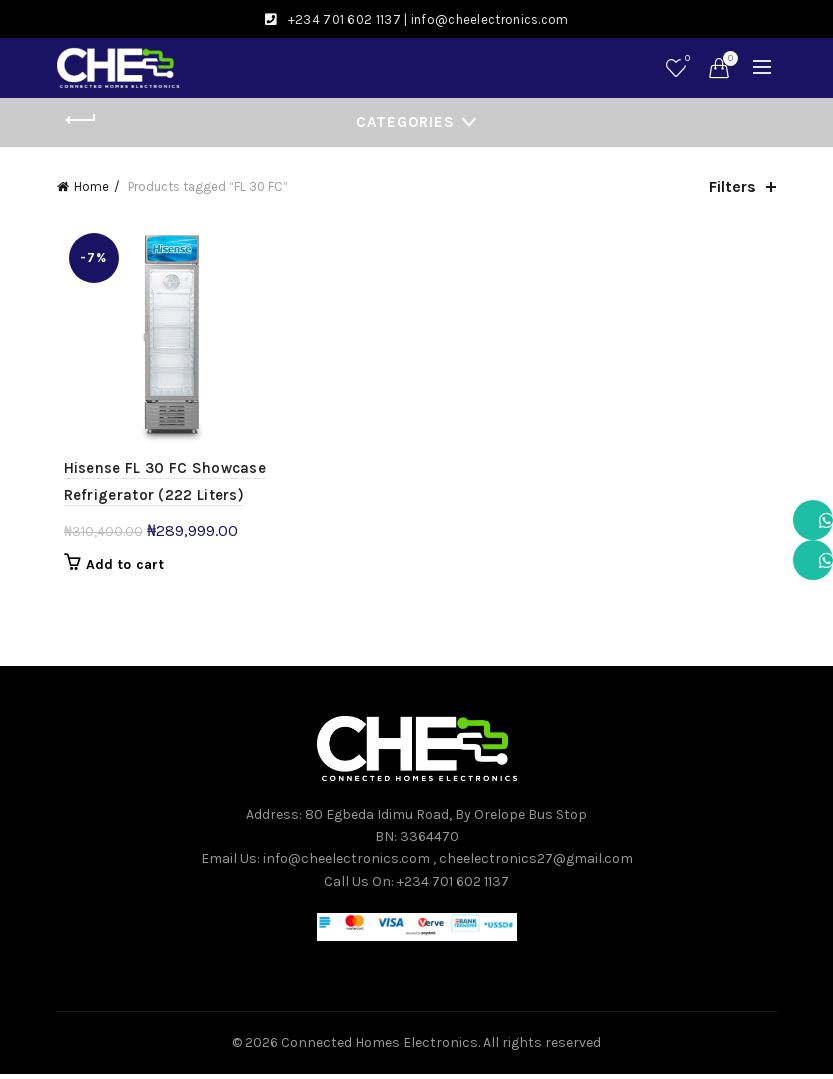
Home (91, 186)
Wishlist (685, 59)
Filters (732, 186)
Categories (405, 122)
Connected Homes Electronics (379, 1047)
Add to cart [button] (118, 568)
